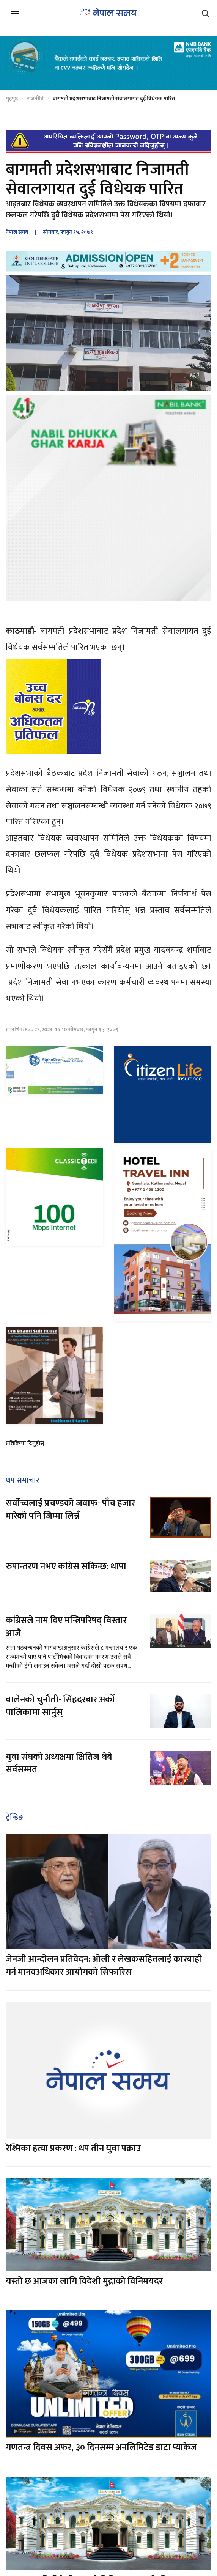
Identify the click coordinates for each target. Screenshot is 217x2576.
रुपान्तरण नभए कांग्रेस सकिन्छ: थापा (67, 1566)
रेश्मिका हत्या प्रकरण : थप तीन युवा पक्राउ (73, 2148)
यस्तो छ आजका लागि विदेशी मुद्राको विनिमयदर (84, 2281)
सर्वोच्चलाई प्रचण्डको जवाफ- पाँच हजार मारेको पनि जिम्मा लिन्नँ (70, 1510)
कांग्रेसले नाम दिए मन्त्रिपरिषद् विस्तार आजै (66, 1627)
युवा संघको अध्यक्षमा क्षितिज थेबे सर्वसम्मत (59, 1763)
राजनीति (35, 98)
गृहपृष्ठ (12, 98)
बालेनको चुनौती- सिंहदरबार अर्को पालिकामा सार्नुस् (60, 1706)
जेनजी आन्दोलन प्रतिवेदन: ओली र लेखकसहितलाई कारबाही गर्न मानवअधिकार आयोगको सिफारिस (104, 1966)
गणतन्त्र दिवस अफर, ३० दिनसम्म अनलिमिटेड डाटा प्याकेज (101, 2447)
